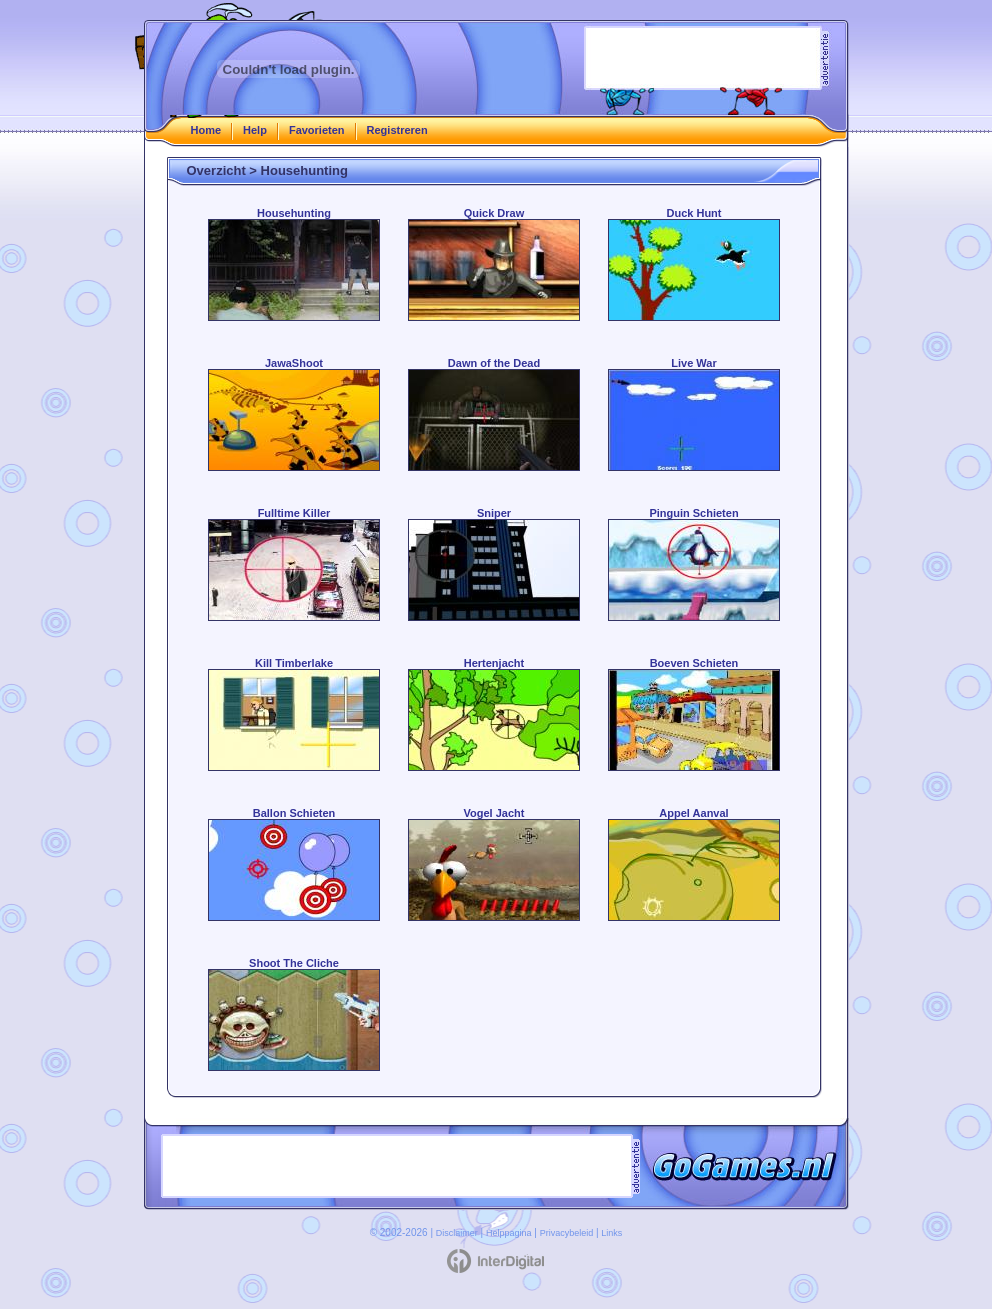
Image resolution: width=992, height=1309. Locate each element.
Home (206, 130)
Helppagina (509, 1233)
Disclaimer (457, 1233)
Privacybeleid (567, 1233)
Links (611, 1233)
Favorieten (317, 130)
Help (255, 130)
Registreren (397, 130)
